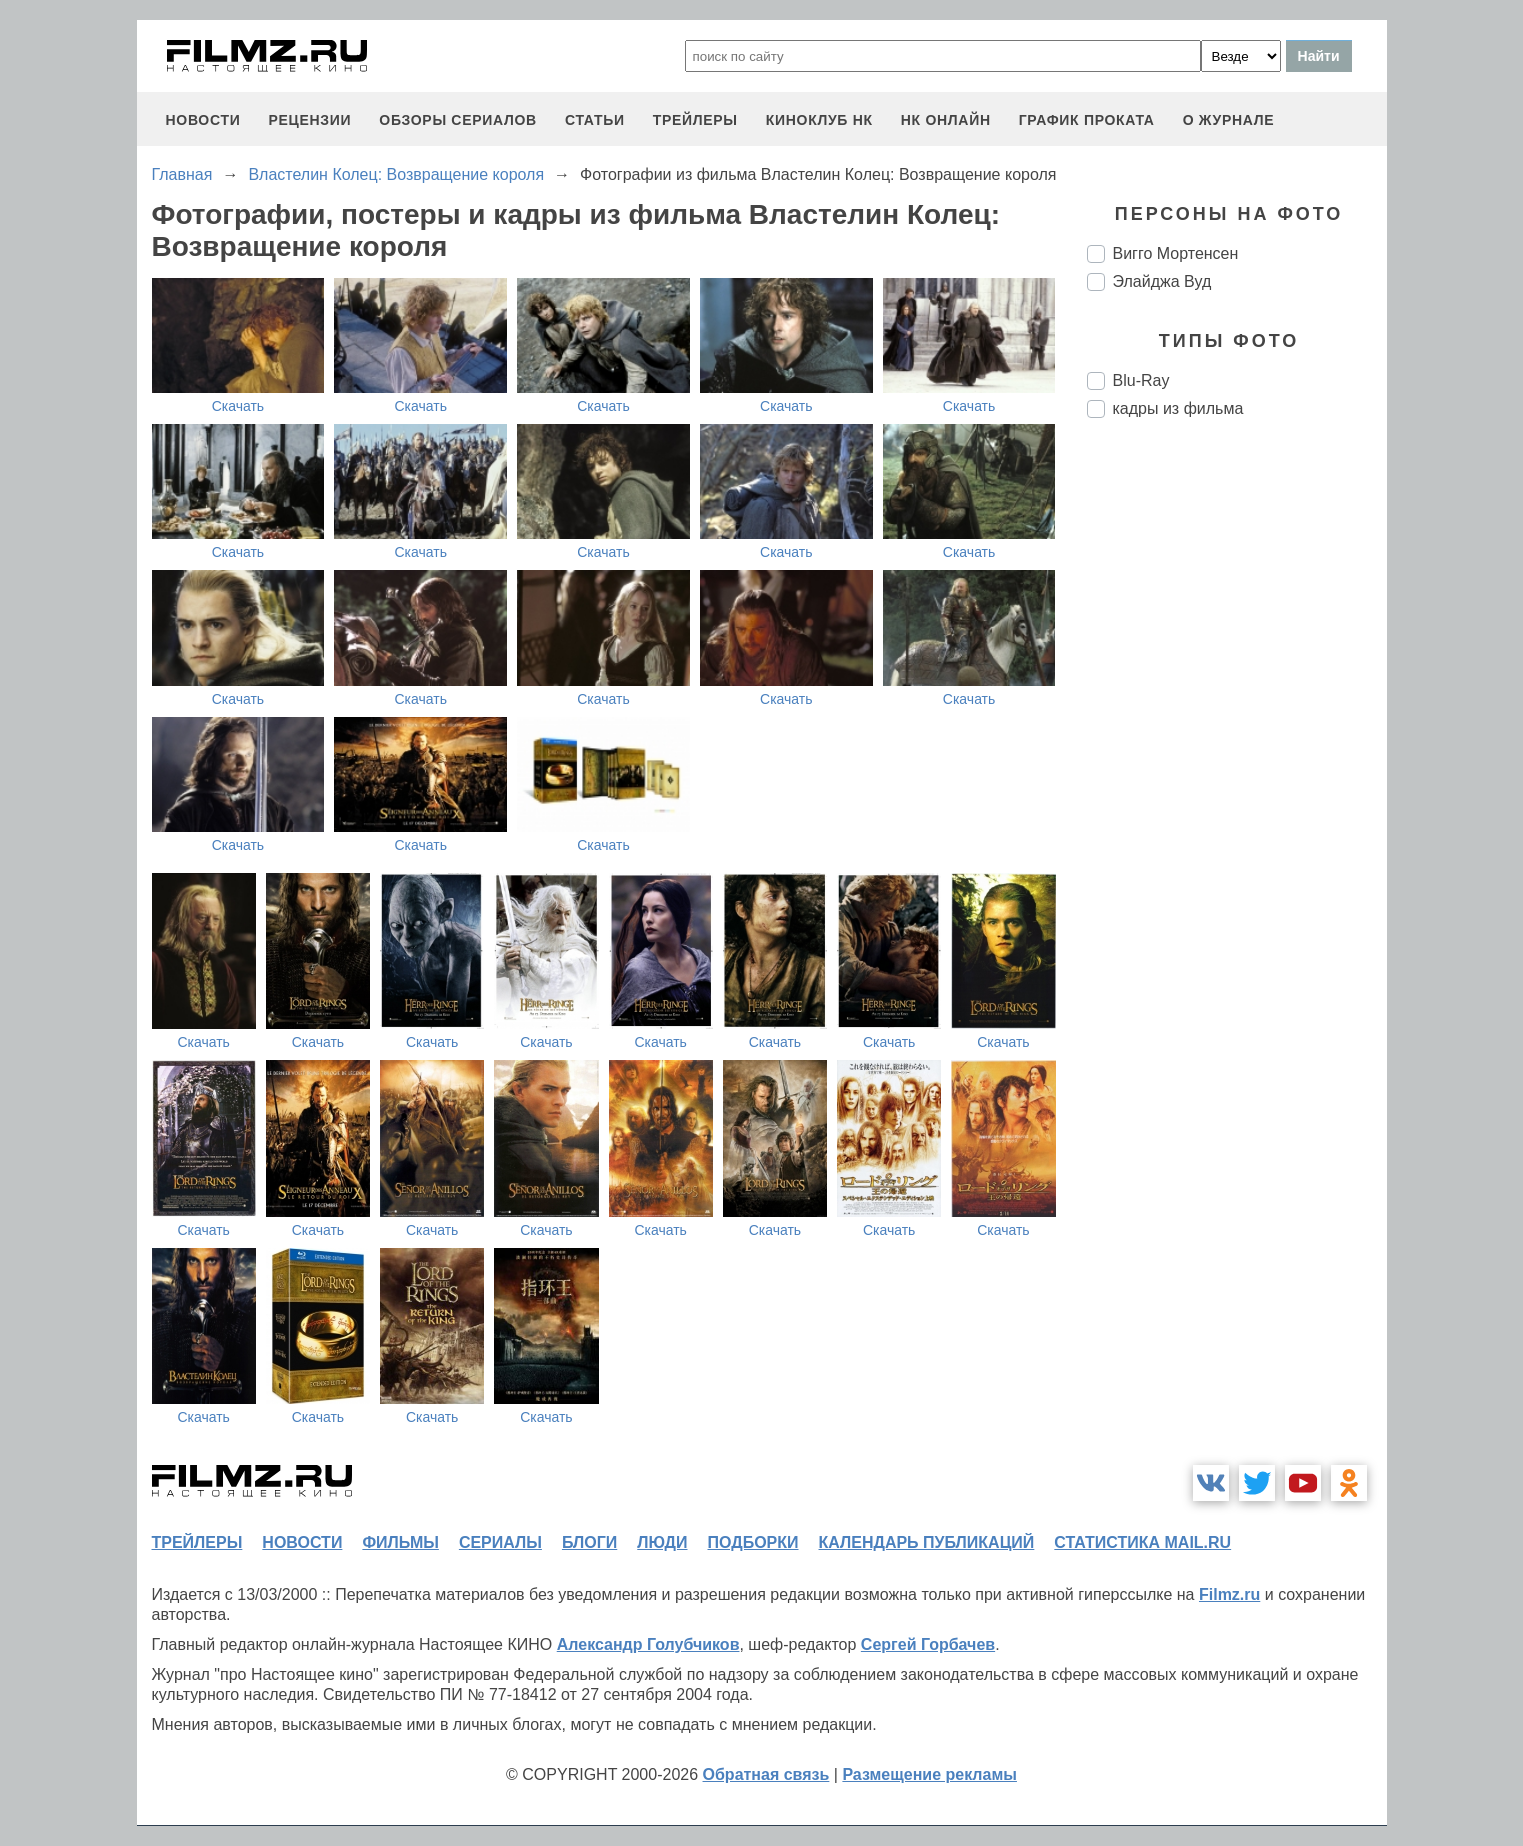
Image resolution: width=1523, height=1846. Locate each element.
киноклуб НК (819, 120)
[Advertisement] (1237, 768)
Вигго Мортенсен (1176, 253)
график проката (1087, 120)
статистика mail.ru (1142, 1542)
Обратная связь (766, 1774)
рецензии (309, 120)
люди (662, 1542)
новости (203, 120)
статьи (595, 120)
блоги (589, 1542)
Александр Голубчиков (648, 1644)
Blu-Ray (1141, 380)
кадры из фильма (1178, 408)
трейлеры (695, 120)
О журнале (1229, 120)
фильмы (400, 1542)
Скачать (238, 406)
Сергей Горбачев (928, 1644)
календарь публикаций (927, 1542)
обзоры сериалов (458, 120)
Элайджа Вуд (1162, 281)
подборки (753, 1542)
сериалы (500, 1542)
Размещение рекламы (929, 1774)
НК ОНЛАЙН (946, 120)
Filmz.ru (1229, 1594)
